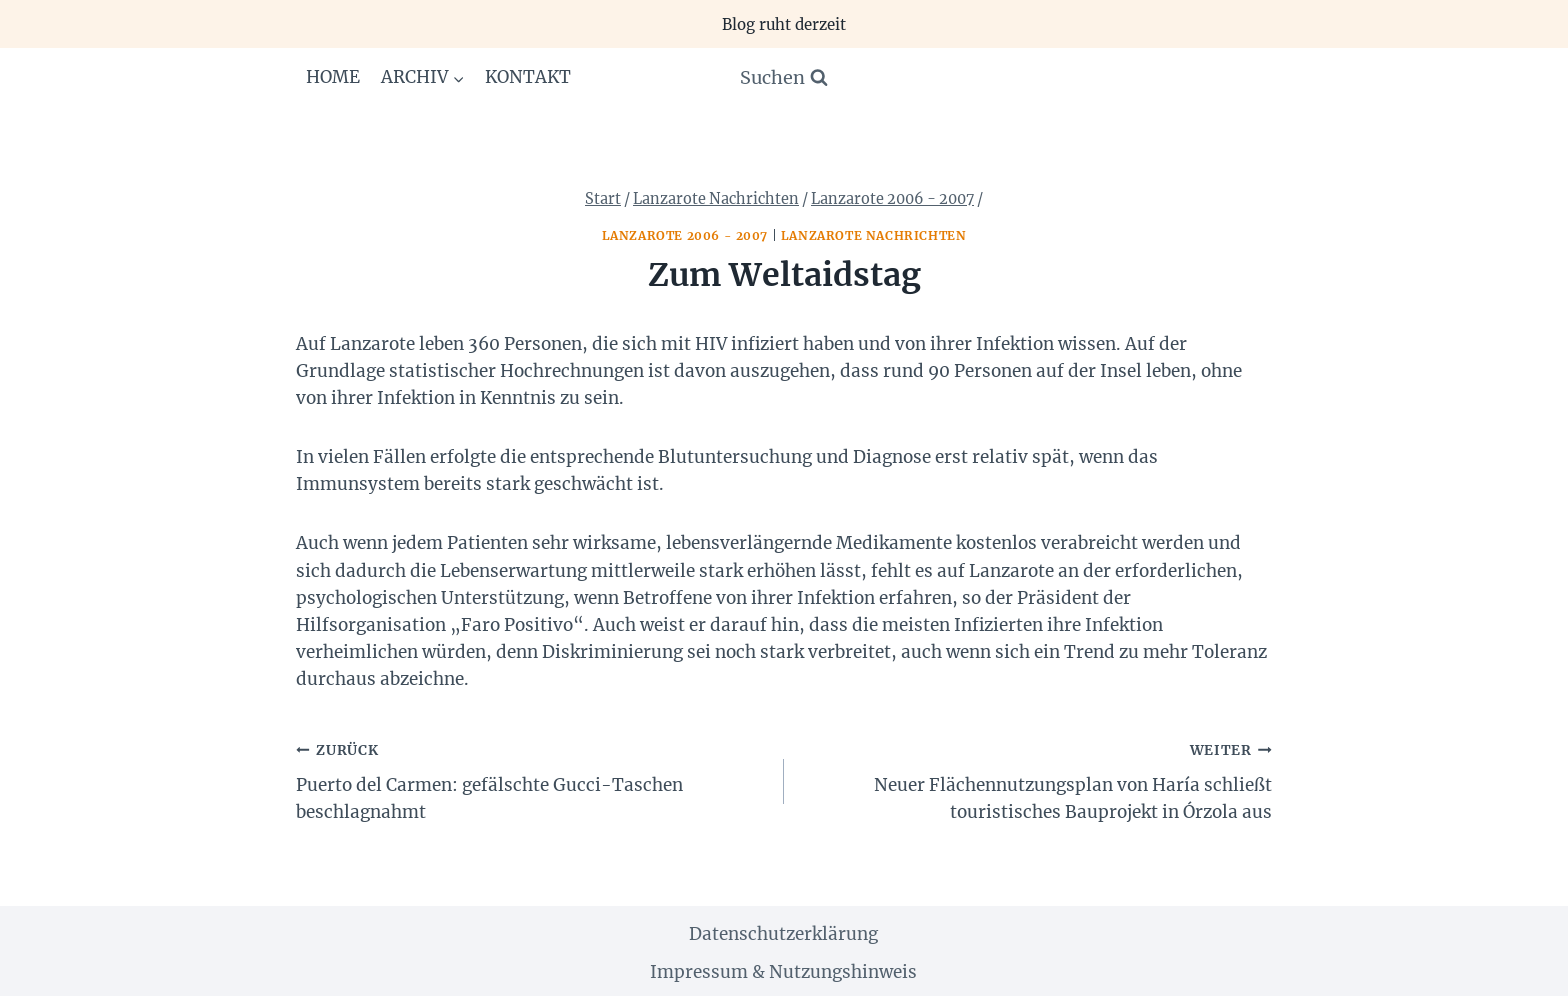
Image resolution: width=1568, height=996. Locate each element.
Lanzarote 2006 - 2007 (685, 235)
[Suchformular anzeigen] (784, 78)
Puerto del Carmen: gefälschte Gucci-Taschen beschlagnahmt (531, 779)
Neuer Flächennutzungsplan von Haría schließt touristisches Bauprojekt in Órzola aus (1036, 779)
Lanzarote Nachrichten (874, 235)
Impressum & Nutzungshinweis (783, 972)
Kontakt (528, 77)
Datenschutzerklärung (783, 934)
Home (333, 77)
